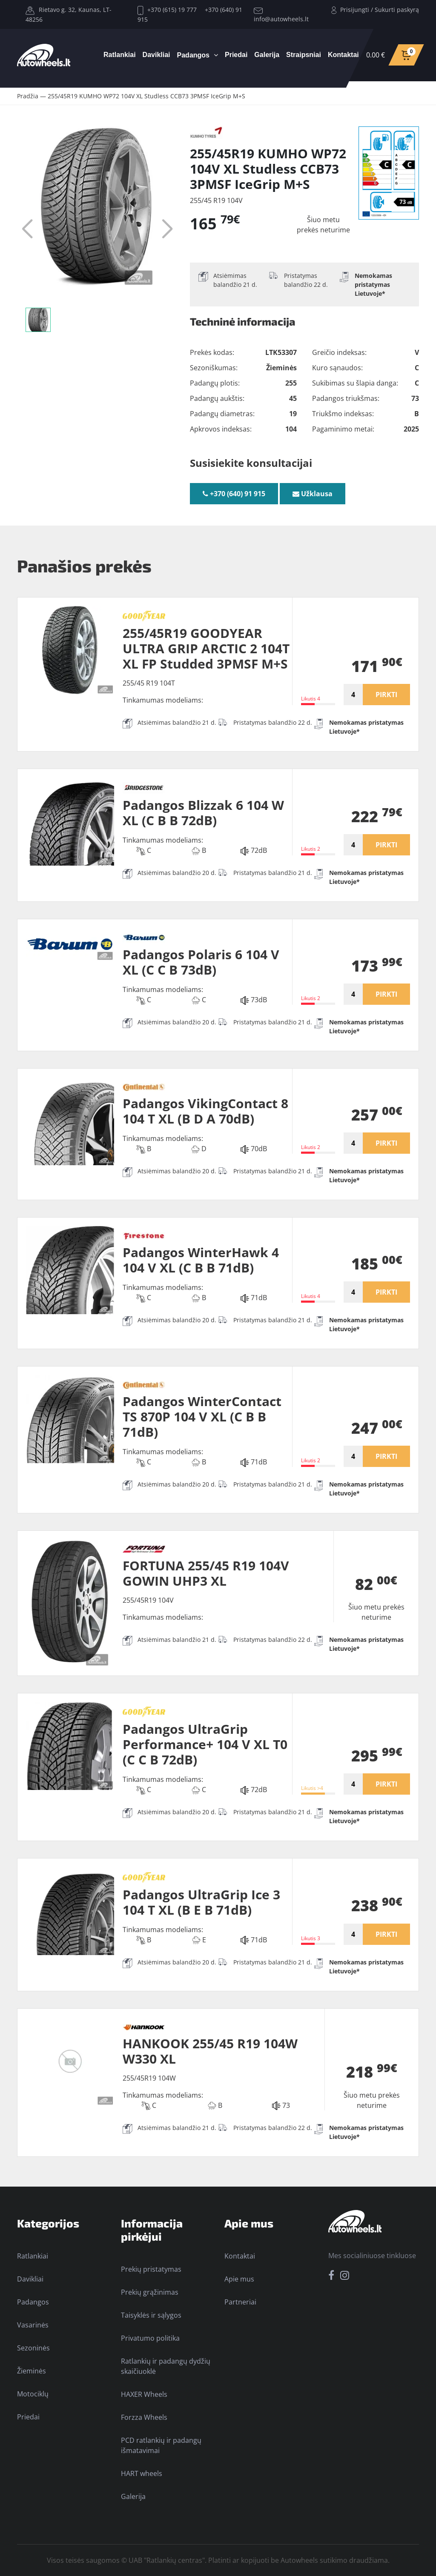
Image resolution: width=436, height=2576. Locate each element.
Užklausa (313, 493)
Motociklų (33, 2394)
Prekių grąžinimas (149, 2292)
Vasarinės (33, 2325)
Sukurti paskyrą (397, 10)
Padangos (193, 55)
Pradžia (27, 96)
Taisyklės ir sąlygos (151, 2315)
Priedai (236, 54)
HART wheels (141, 2473)
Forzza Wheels (144, 2417)
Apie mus (239, 2279)
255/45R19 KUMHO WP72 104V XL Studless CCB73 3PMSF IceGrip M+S (146, 96)
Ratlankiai (119, 54)
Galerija (266, 54)
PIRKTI (386, 694)
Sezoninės (33, 2348)
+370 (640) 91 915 (234, 493)
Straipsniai (303, 54)
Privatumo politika (150, 2338)
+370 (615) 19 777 (167, 10)
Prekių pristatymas (151, 2269)
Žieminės (31, 2371)
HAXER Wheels (144, 2394)
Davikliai (156, 54)
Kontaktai (343, 54)
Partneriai (240, 2302)
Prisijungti (354, 10)
